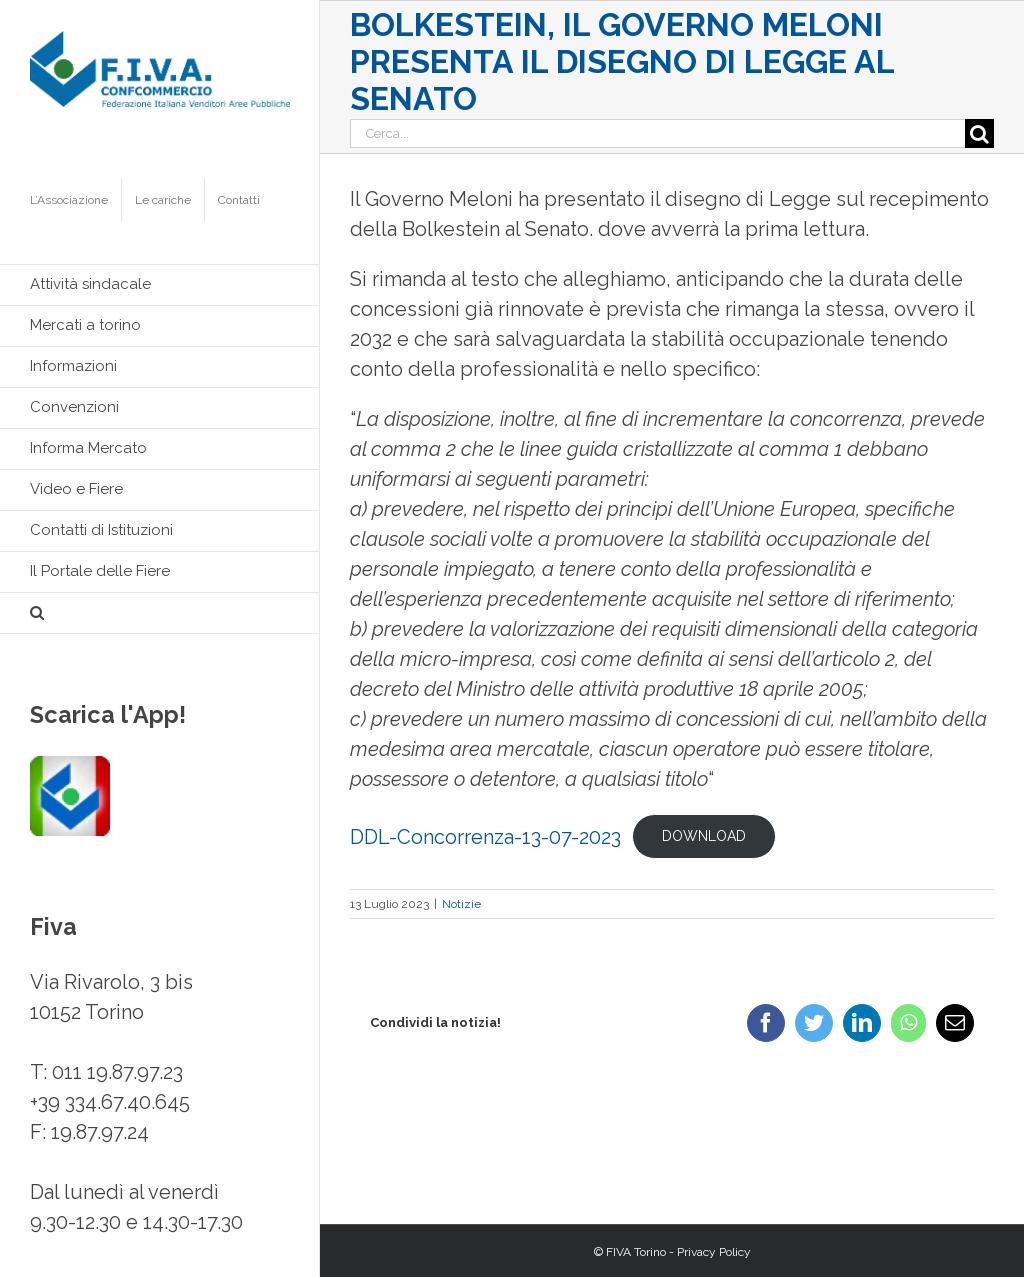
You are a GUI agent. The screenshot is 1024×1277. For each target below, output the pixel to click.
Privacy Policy (714, 1252)
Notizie (461, 904)
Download (704, 836)
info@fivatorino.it (107, 1162)
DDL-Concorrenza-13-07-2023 (485, 837)
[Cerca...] (657, 133)
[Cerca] (979, 133)
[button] (160, 613)
